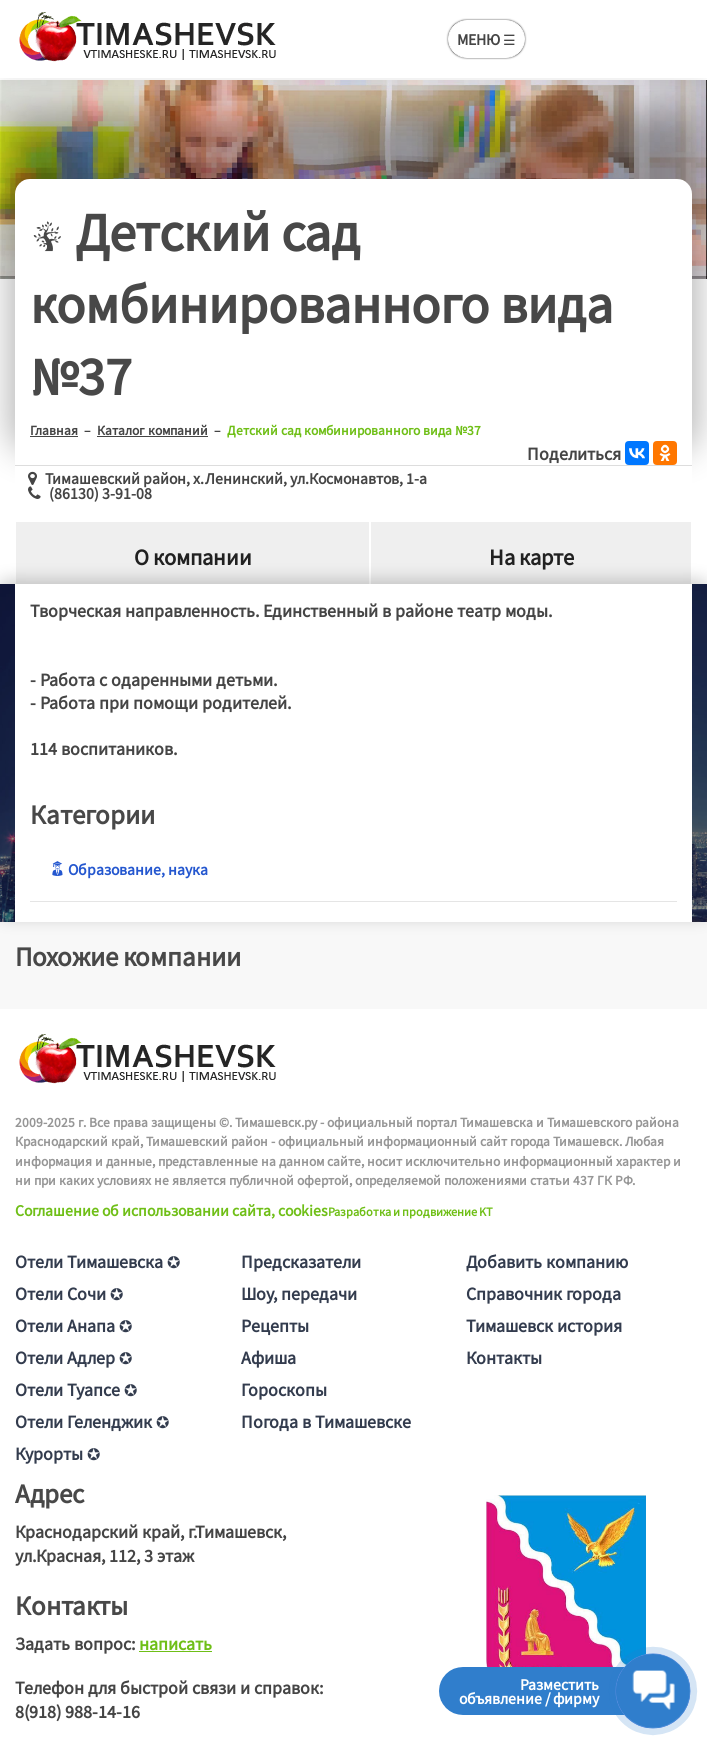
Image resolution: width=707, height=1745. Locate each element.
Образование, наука (129, 869)
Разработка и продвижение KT (410, 1211)
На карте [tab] (531, 556)
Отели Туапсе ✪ (76, 1389)
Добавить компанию (547, 1261)
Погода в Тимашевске (326, 1421)
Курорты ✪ (57, 1453)
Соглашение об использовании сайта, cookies (171, 1210)
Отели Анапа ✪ (73, 1325)
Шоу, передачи (299, 1293)
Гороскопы (284, 1389)
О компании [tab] (193, 556)
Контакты (504, 1357)
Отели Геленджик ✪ (92, 1421)
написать (175, 1643)
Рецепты (275, 1325)
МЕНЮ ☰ (486, 39)
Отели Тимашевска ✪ (97, 1261)
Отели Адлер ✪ (73, 1357)
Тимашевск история (544, 1325)
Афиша (268, 1357)
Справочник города (543, 1293)
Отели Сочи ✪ (69, 1293)
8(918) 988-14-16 (77, 1711)
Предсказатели (301, 1261)
